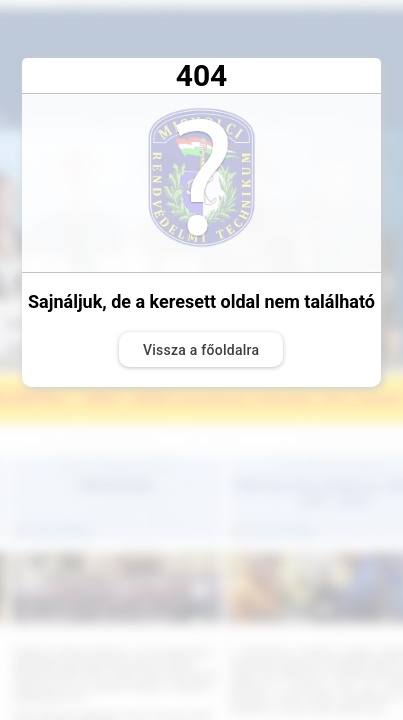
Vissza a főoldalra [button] (201, 350)
